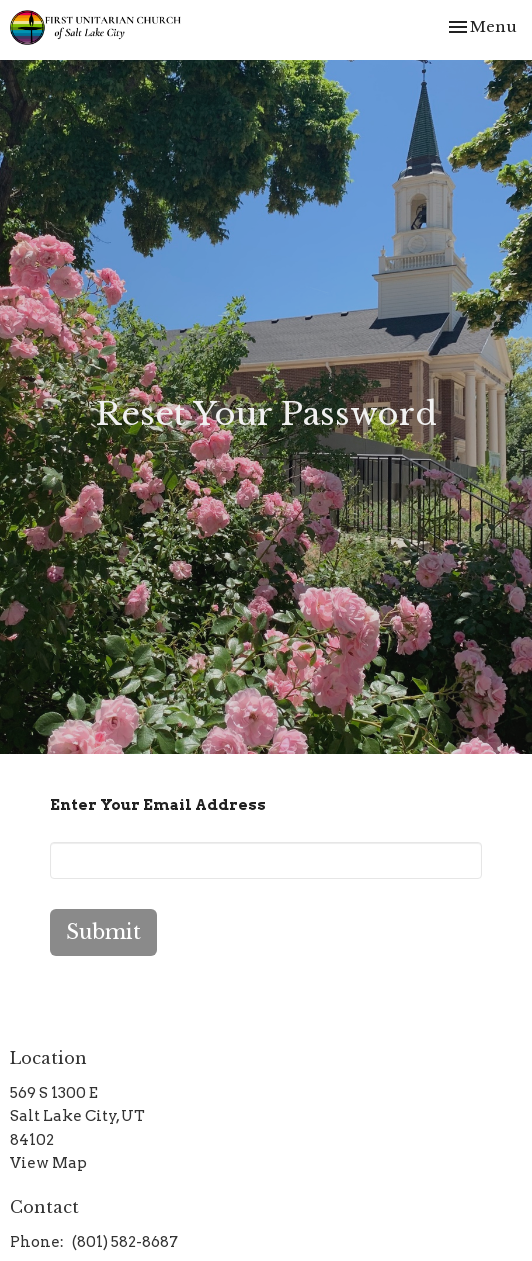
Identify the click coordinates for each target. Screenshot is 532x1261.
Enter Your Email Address (158, 805)
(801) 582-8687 (125, 1242)
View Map (48, 1163)
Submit (103, 932)
